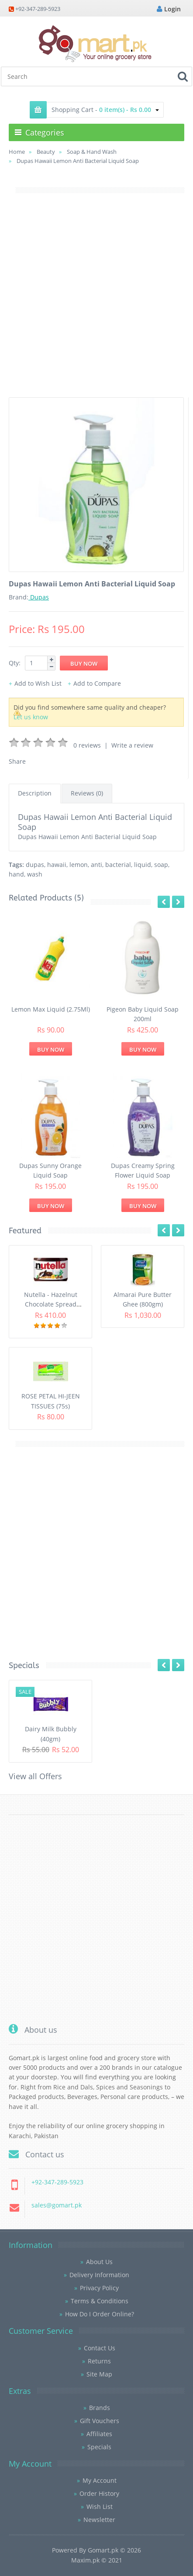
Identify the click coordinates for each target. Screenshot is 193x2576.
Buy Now (50, 1049)
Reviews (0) (87, 793)
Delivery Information (99, 2275)
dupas (35, 864)
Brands (99, 2407)
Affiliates (99, 2434)
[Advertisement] (96, 301)
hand (16, 874)
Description (35, 793)
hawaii (56, 864)
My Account (100, 2480)
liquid (142, 864)
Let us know (31, 717)
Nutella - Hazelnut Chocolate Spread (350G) (50, 1304)
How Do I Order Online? (99, 2314)
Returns (99, 2361)
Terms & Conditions (99, 2301)
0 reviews (87, 745)
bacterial (118, 864)
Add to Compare (97, 683)
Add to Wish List (38, 683)
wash (34, 874)
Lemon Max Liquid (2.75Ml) (50, 1009)
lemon (78, 864)
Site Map (99, 2374)
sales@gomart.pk (56, 2205)
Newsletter (99, 2519)
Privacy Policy (99, 2288)
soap (161, 864)
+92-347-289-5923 (37, 9)
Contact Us (99, 2348)
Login (169, 9)
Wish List (99, 2506)
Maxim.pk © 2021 (96, 2560)
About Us (99, 2262)
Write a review (132, 745)
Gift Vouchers (99, 2421)
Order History (99, 2493)
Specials (99, 2447)
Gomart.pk (103, 2550)
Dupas (38, 597)
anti (96, 864)
